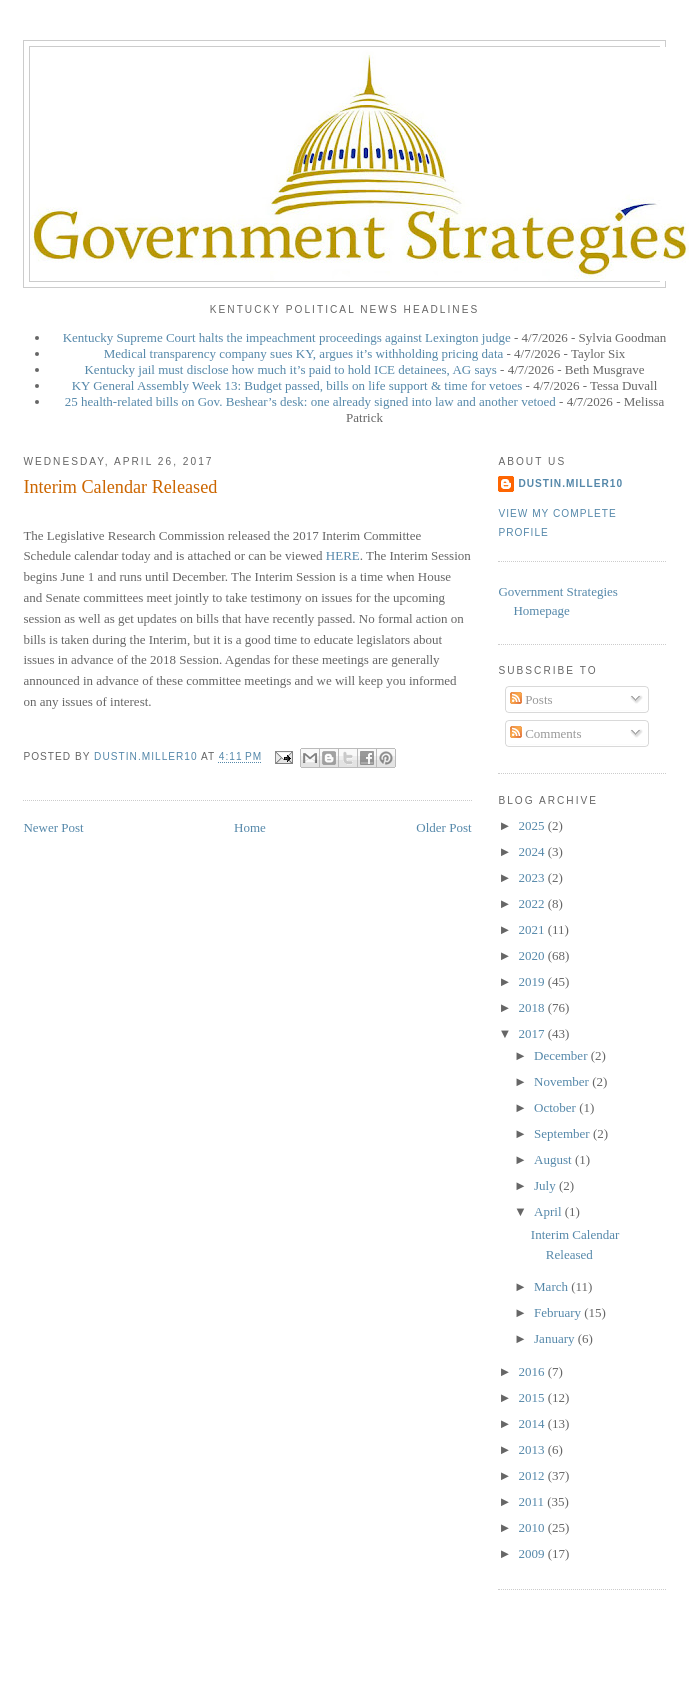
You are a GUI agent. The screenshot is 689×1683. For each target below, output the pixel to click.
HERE (343, 555)
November (563, 1081)
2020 (532, 955)
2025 (532, 825)
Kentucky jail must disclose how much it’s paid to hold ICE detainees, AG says (290, 369)
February (559, 1312)
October (556, 1107)
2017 (532, 1033)
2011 (532, 1501)
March (552, 1286)
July (546, 1185)
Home (250, 827)
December (562, 1055)
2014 (532, 1423)
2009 (532, 1553)
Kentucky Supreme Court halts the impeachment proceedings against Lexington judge (287, 337)
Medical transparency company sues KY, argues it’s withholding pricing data (304, 353)
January (556, 1338)
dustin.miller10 (570, 483)
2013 (532, 1449)
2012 (532, 1475)
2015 (532, 1397)
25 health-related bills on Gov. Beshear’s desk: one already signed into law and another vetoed (310, 401)
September (563, 1133)
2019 (532, 981)
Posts (531, 699)
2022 (532, 903)
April (549, 1211)
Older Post (443, 827)
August (554, 1159)
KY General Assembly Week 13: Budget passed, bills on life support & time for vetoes (297, 385)
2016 (532, 1371)
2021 (532, 929)
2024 (532, 851)
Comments (546, 733)
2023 (532, 877)
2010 (532, 1527)
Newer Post (53, 827)
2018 (532, 1007)
